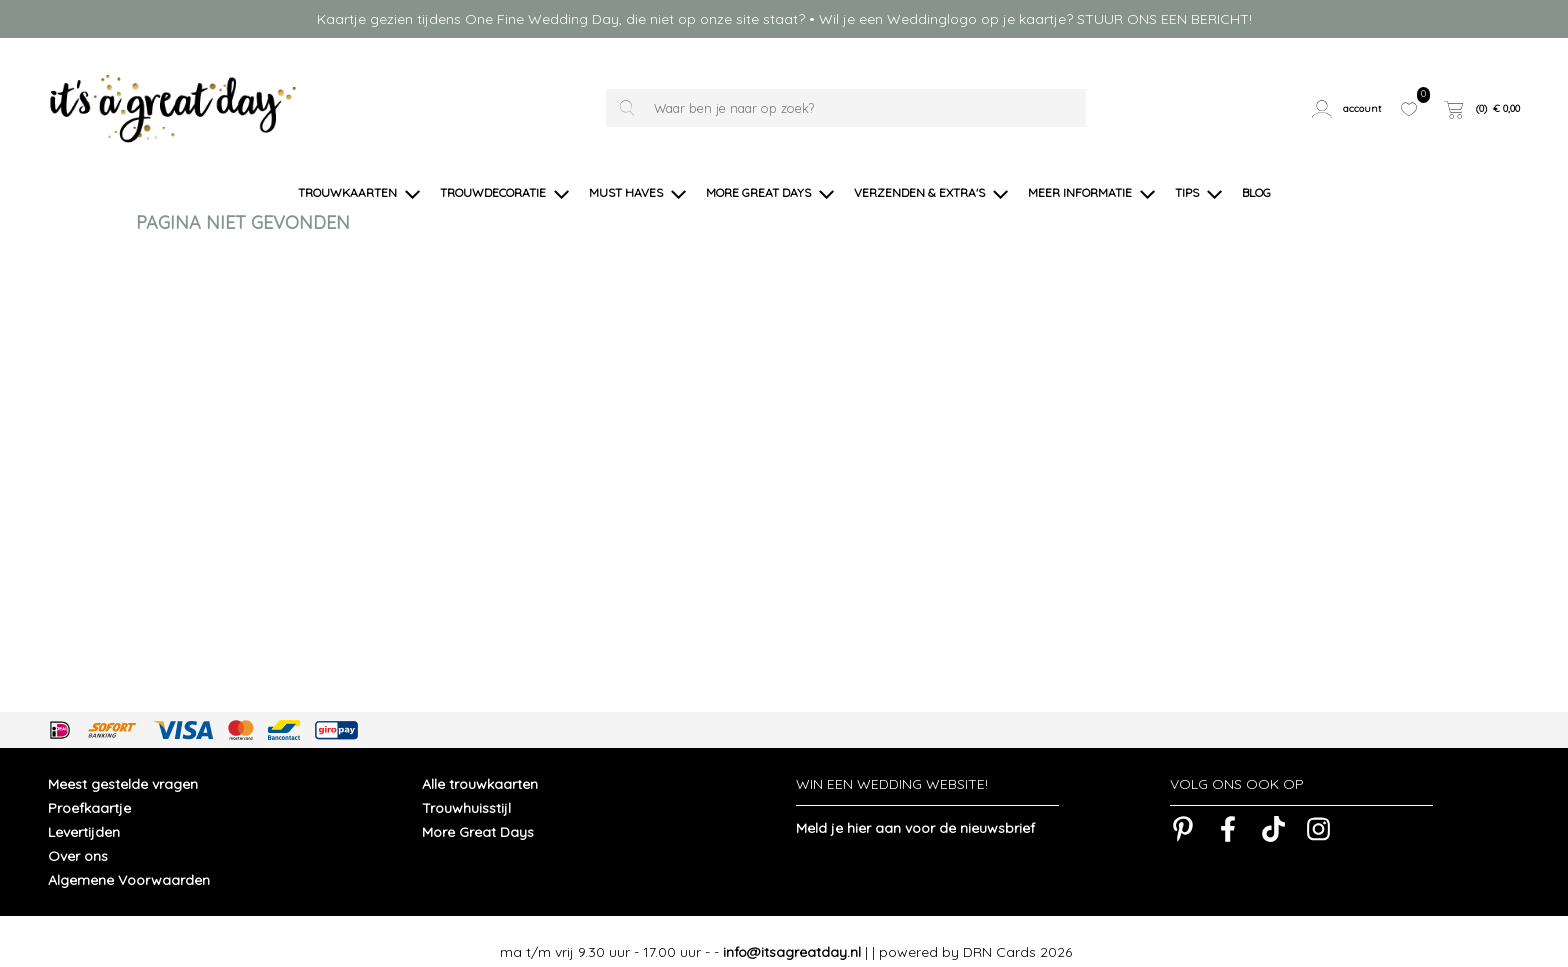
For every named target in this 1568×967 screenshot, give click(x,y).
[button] (1349, 108)
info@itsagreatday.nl (792, 931)
